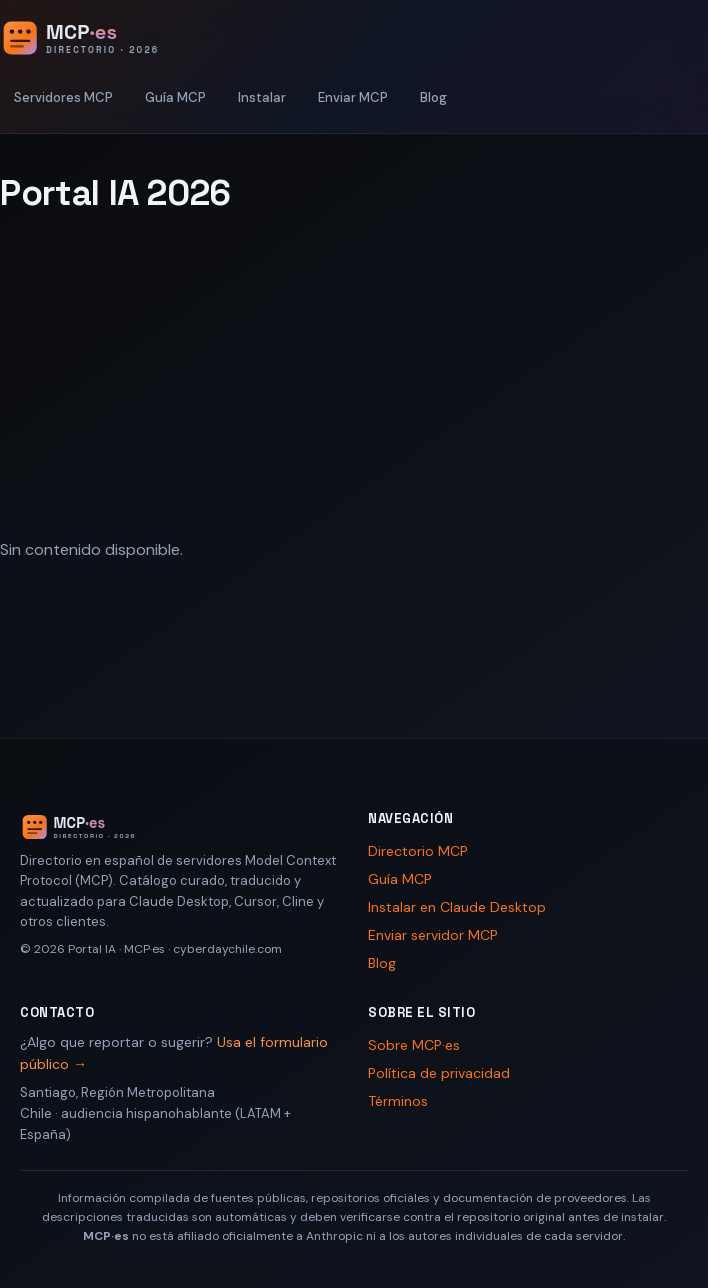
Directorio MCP (418, 851)
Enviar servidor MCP (433, 935)
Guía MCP (175, 97)
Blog (433, 97)
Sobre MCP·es (414, 1045)
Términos (398, 1101)
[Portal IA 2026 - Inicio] (101, 38)
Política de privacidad (439, 1073)
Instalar (262, 97)
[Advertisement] (354, 377)
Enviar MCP (353, 97)
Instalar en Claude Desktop (457, 907)
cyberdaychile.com (227, 949)
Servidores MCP (63, 97)
